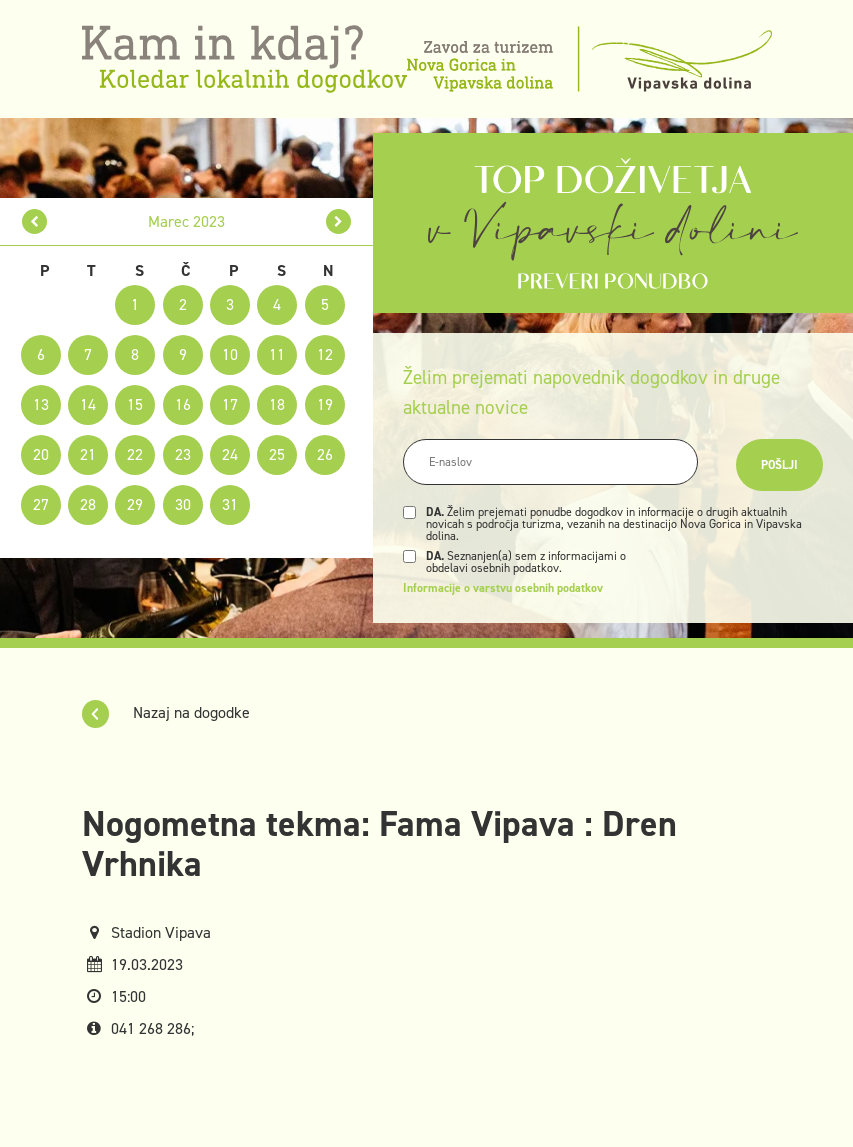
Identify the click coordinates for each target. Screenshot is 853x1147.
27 (41, 504)
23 (183, 454)
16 (183, 404)
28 (88, 504)
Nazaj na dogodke (166, 712)
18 (277, 404)
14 (88, 404)
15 (135, 404)
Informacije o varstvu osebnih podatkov (503, 588)
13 (41, 404)
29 (135, 504)
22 (135, 454)
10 (230, 354)
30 (183, 504)
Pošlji (779, 465)
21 (88, 454)
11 (277, 354)
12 (325, 354)
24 (230, 454)
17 (230, 404)
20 (41, 454)
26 (325, 454)
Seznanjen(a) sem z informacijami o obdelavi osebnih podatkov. (526, 562)
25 (277, 454)
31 (230, 504)
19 (325, 404)
